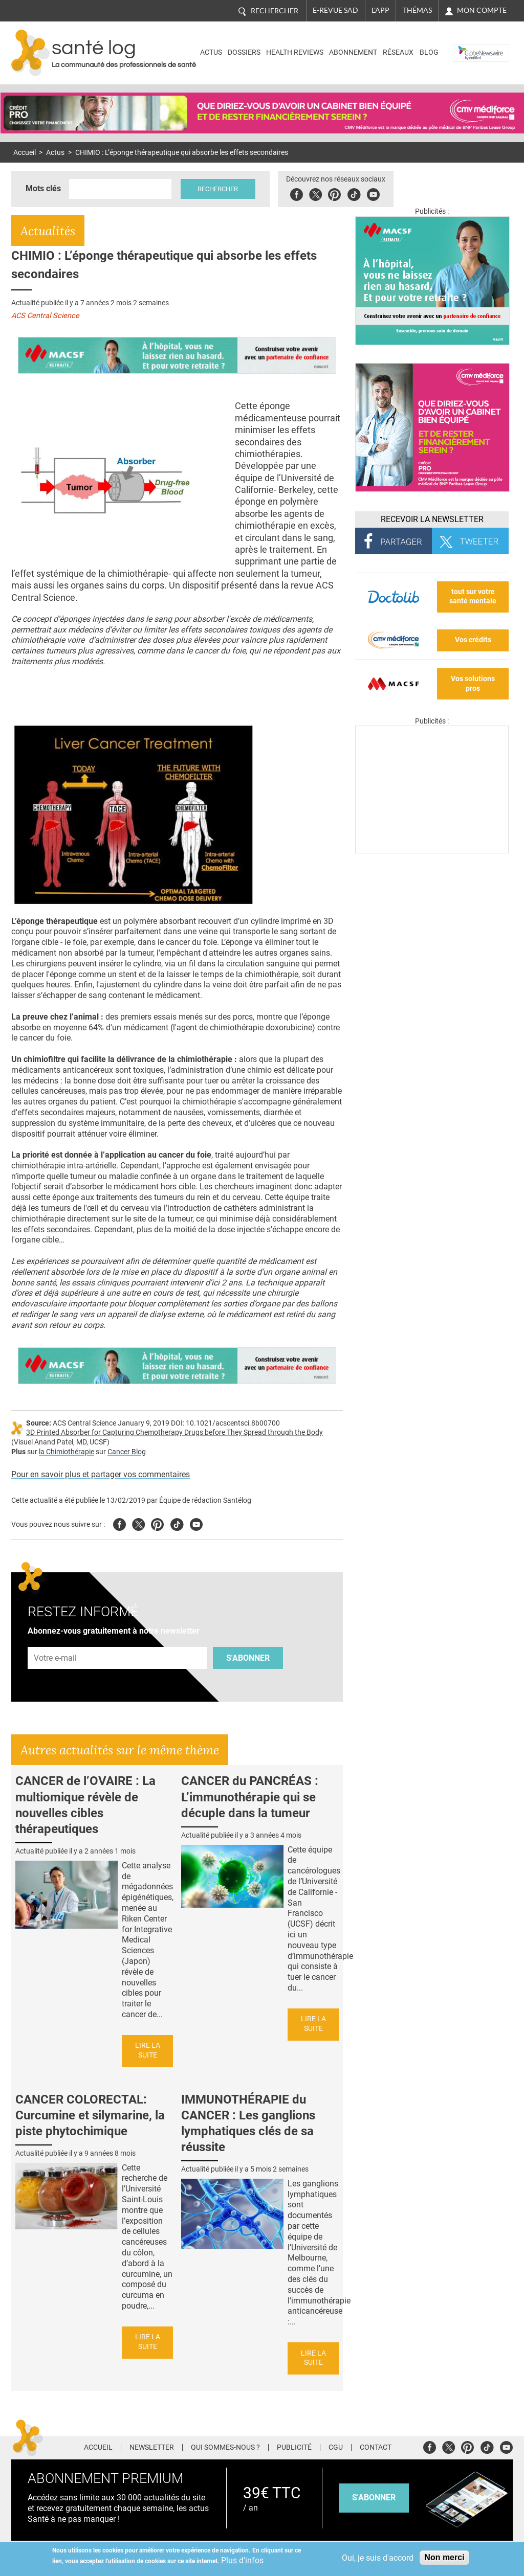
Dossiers (244, 52)
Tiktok (354, 193)
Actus (211, 52)
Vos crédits (473, 640)
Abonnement (353, 52)
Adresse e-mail (56, 1641)
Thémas (417, 10)
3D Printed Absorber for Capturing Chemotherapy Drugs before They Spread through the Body (174, 1432)
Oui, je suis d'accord (377, 2558)
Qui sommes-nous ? (225, 2447)
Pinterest (335, 193)
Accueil (24, 152)
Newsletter (151, 2447)
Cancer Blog (126, 1452)
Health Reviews (294, 52)
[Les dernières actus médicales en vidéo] (432, 850)
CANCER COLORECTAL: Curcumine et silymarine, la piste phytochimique (90, 2115)
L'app (380, 10)
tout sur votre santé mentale (472, 596)
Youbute (373, 193)
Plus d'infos (242, 2560)
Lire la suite (147, 2050)
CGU (336, 2447)
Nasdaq (468, 45)
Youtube (196, 1523)
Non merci (444, 2557)
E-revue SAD (335, 10)
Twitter (316, 193)
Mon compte (482, 10)
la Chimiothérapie (66, 1452)
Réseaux (398, 52)
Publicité (294, 2447)
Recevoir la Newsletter (432, 519)
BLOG (429, 52)
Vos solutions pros (473, 683)
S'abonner (248, 1658)
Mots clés (43, 188)
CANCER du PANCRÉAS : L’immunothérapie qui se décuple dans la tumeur (249, 1797)
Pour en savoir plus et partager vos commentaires (100, 1474)
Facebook (297, 193)
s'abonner (374, 2497)
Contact (375, 2447)
